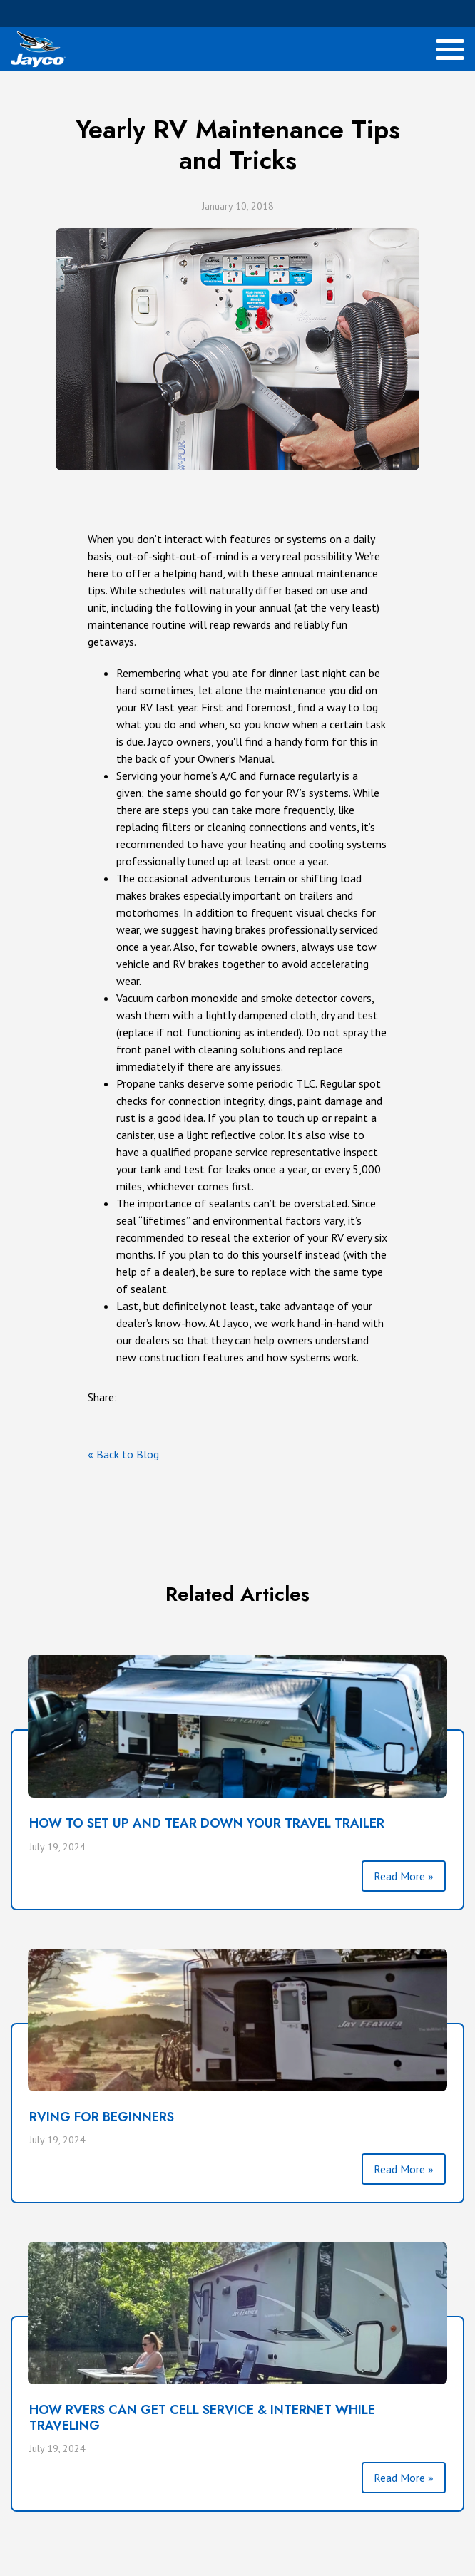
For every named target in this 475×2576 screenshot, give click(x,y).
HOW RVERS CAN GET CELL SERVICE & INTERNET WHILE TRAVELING (202, 2418)
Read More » (404, 1876)
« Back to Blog (123, 1454)
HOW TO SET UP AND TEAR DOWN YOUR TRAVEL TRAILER (206, 1823)
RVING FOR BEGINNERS (101, 2117)
